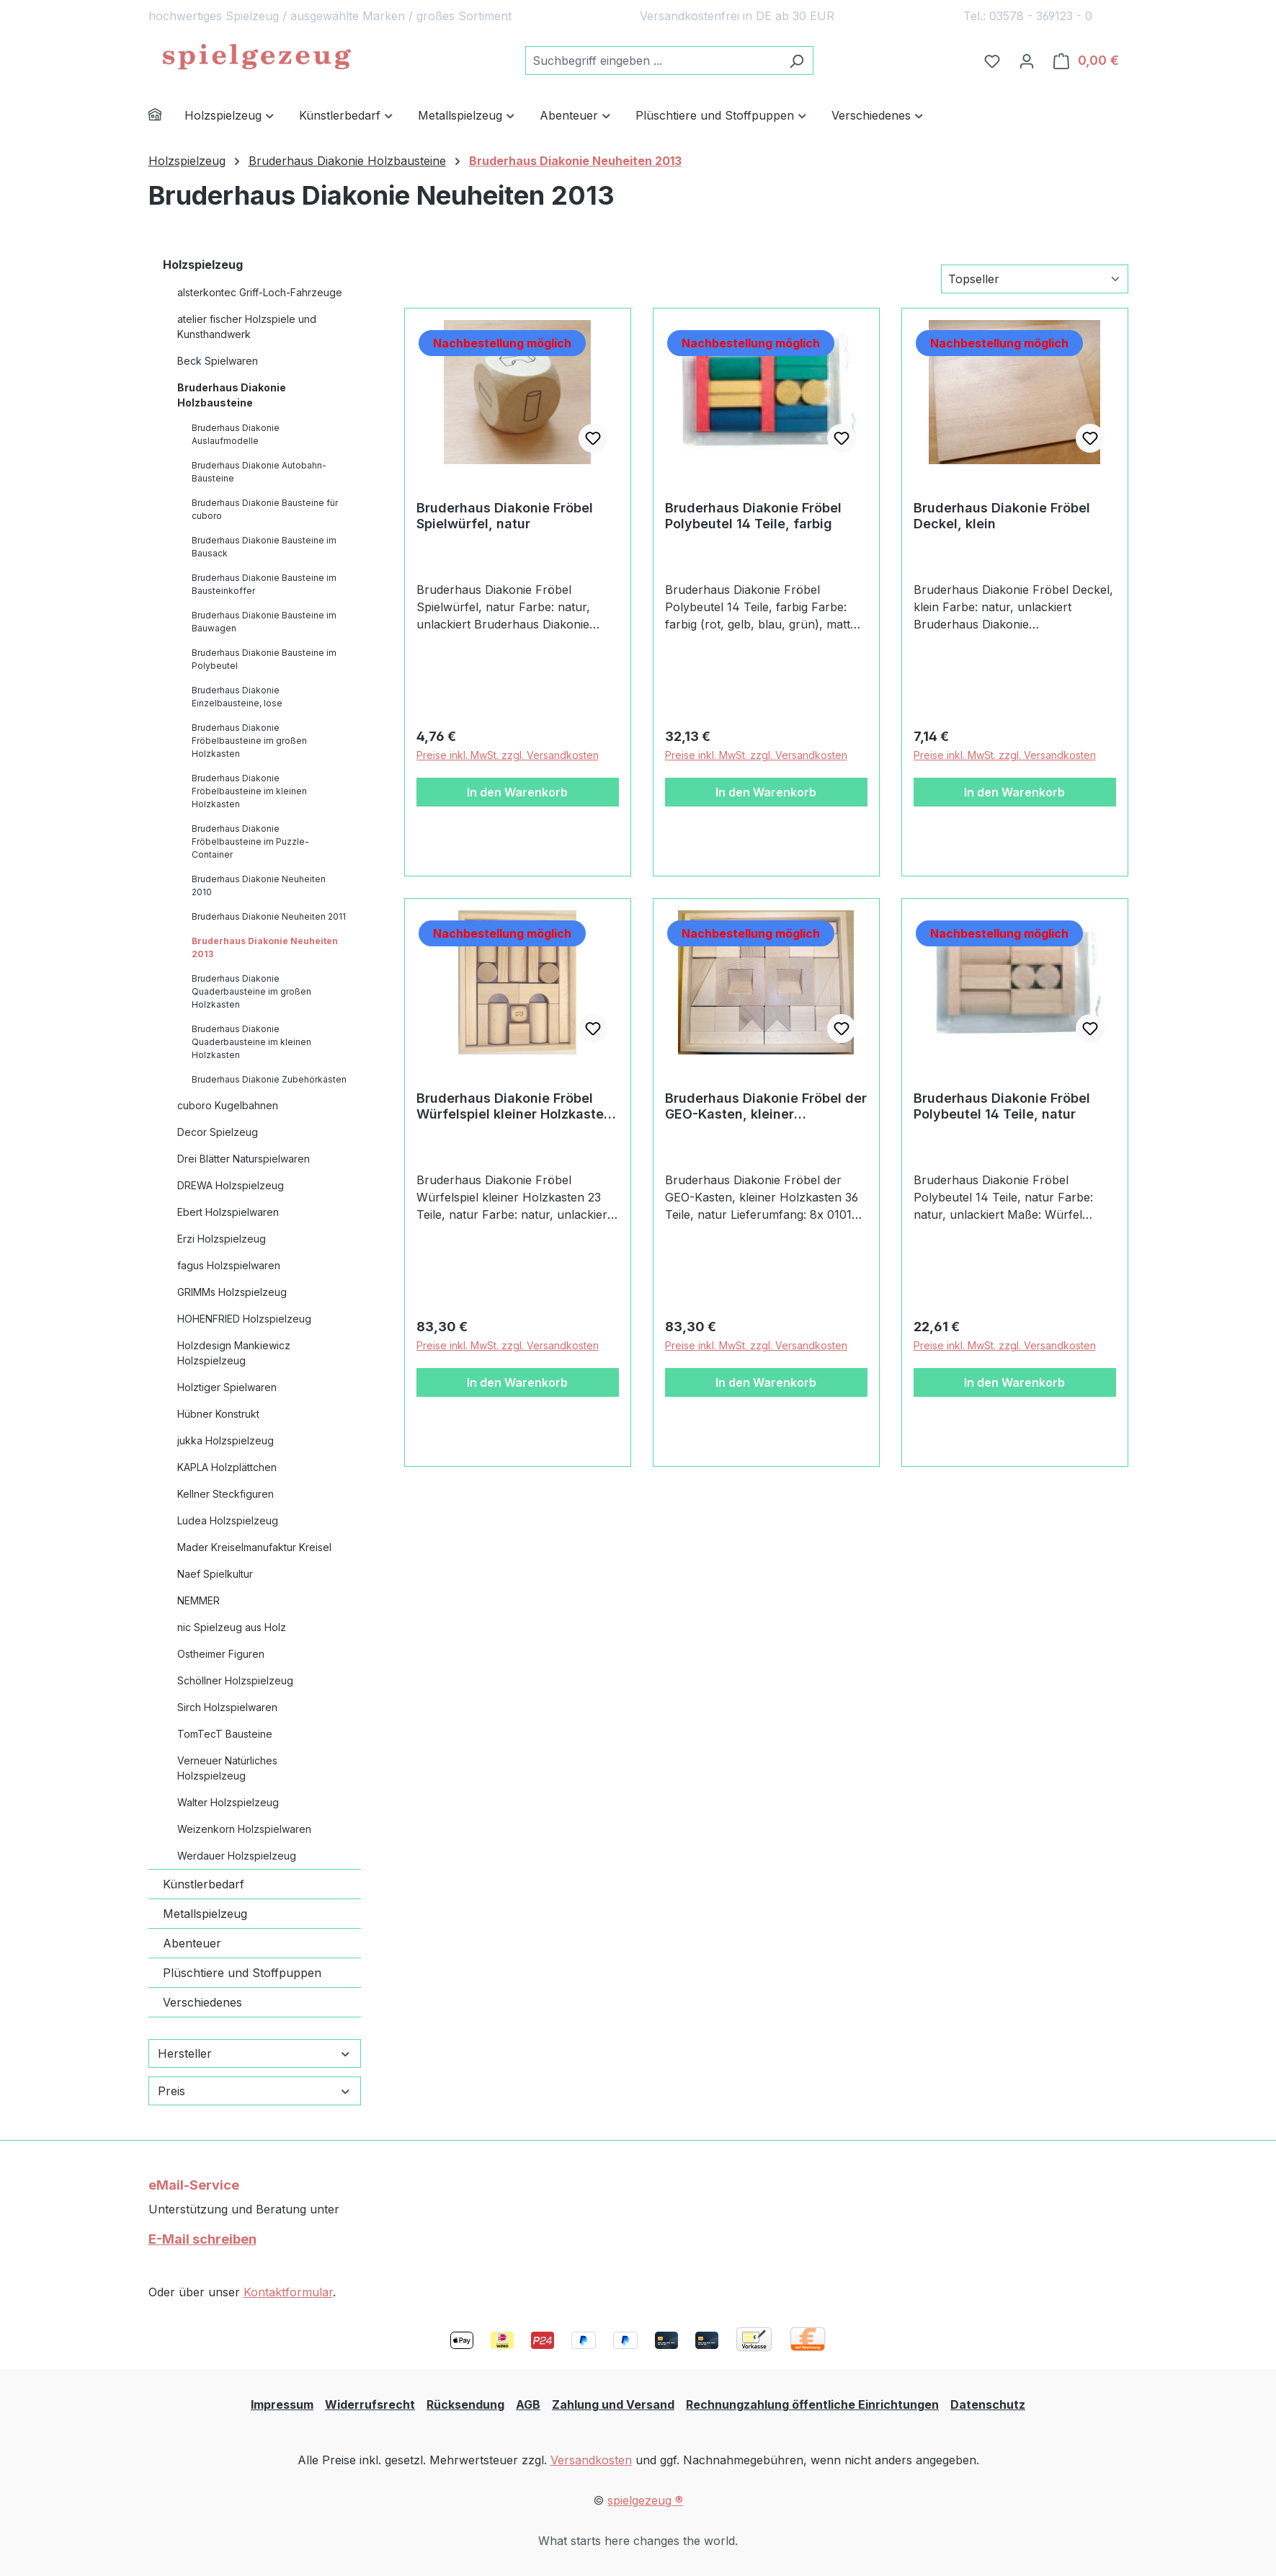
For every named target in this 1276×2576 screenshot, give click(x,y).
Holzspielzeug (203, 264)
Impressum (282, 2404)
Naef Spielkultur (215, 1574)
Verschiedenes (202, 2002)
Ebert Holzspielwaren (228, 1212)
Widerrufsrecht (370, 2404)
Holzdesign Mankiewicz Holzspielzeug (233, 1353)
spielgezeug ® (645, 2500)
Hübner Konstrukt (218, 1414)
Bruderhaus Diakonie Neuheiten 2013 (265, 947)
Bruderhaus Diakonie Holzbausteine (231, 395)
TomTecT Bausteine (224, 1734)
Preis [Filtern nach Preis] (255, 2091)
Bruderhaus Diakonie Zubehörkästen (269, 1079)
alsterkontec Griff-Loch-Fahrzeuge (259, 292)
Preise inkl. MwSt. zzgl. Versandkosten (507, 755)
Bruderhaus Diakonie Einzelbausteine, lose (237, 697)
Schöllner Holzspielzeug (235, 1680)
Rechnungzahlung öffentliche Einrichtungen (812, 2404)
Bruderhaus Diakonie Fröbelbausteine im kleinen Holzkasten (249, 791)
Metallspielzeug (205, 1913)
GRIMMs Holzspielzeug (232, 1292)
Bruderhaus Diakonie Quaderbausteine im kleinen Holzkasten (251, 1041)
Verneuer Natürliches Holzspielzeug (227, 1768)
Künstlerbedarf (203, 1884)
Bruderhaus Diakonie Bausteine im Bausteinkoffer (264, 584)
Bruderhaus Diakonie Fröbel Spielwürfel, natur (504, 515)
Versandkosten (591, 2460)
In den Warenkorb (517, 792)
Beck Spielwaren (217, 361)
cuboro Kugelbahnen (227, 1105)
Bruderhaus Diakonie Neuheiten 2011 (269, 916)
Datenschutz (987, 2404)
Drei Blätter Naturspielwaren (243, 1158)
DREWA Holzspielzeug (230, 1185)
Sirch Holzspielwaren (227, 1707)
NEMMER (198, 1600)
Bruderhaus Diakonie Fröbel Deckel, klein (1002, 515)
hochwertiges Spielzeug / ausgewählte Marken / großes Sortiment (330, 16)
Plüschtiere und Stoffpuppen (242, 1973)
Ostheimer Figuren (220, 1654)
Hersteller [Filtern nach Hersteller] (255, 2053)
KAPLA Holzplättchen (227, 1467)
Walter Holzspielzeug (228, 1802)
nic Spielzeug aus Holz (231, 1627)
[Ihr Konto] (1026, 60)
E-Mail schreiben (202, 2239)
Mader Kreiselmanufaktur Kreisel (254, 1547)
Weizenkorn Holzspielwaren (244, 1829)
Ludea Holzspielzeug (227, 1520)
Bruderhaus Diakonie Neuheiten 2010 (259, 885)
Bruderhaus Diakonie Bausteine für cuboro (265, 509)
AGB (528, 2404)
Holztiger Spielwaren (227, 1387)
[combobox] (652, 60)
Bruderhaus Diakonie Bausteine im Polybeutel (264, 659)
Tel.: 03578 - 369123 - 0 (1027, 16)
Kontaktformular (288, 2292)
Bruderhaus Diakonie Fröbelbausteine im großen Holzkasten (249, 740)
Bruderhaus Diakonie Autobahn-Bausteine (259, 472)
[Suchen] (796, 60)
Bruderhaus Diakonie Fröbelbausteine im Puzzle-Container (250, 841)
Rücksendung (465, 2404)
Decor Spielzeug (217, 1132)
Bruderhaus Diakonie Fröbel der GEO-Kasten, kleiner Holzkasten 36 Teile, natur (766, 1106)
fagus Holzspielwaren (228, 1265)
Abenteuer (192, 1943)
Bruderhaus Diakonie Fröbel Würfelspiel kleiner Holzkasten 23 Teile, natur (514, 1106)
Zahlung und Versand (613, 2404)
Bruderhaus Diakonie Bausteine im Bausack (264, 547)
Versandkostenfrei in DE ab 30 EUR (737, 16)
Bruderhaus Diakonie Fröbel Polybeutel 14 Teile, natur (1002, 1106)
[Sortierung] (1034, 279)
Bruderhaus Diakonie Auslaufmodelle (236, 434)
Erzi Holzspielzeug (221, 1239)
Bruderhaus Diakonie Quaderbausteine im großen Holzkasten (251, 991)
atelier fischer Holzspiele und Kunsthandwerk (246, 326)
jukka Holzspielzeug (225, 1440)
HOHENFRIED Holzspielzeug (244, 1319)
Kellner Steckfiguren (225, 1494)
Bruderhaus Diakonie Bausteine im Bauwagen (264, 622)
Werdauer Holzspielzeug (236, 1855)
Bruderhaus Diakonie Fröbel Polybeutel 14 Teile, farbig (753, 515)
